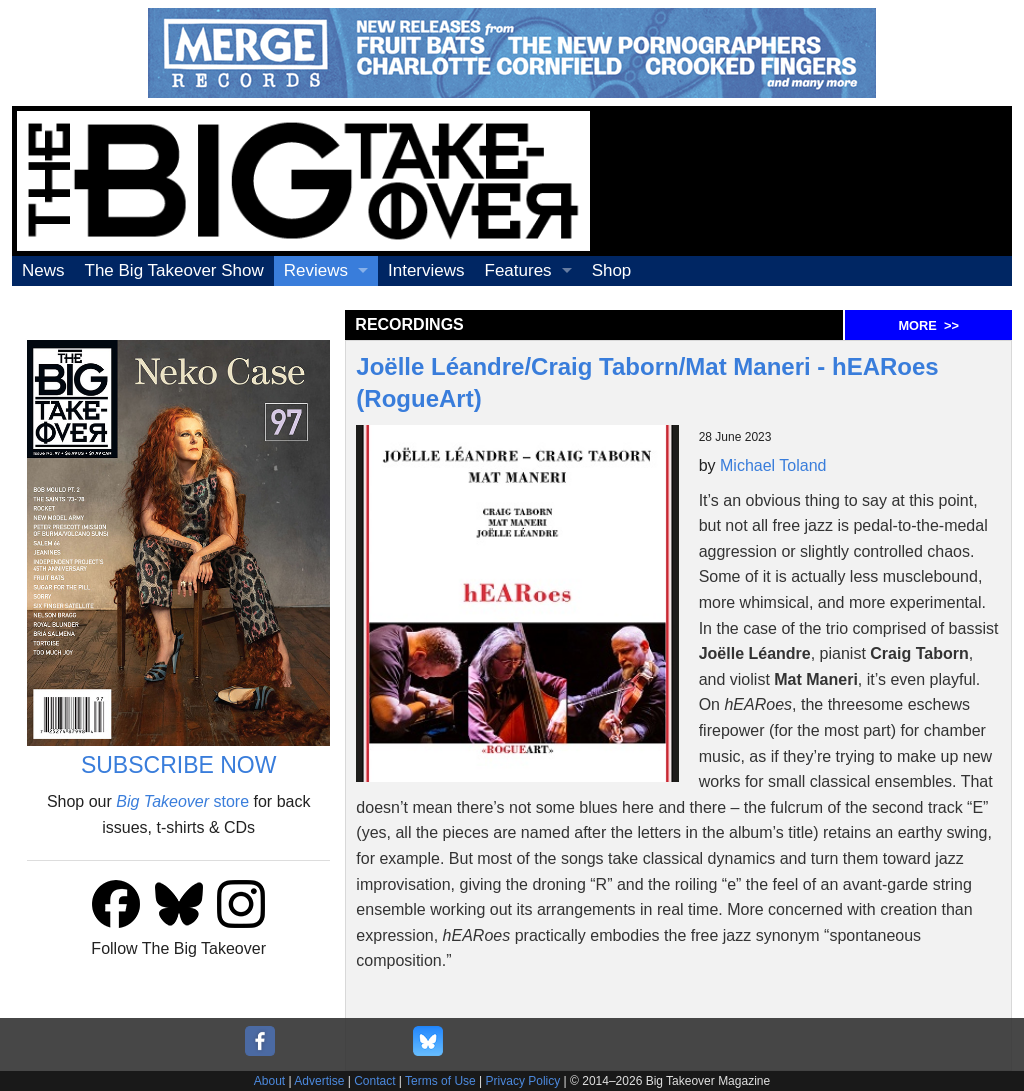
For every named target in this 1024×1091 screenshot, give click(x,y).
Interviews (426, 270)
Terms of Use (440, 1081)
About (269, 1081)
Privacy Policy (523, 1081)
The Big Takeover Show (174, 270)
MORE (928, 325)
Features (518, 270)
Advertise (319, 1081)
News (43, 270)
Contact (374, 1081)
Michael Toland (773, 465)
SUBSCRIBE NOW (179, 765)
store (182, 801)
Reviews (316, 270)
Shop (612, 270)
